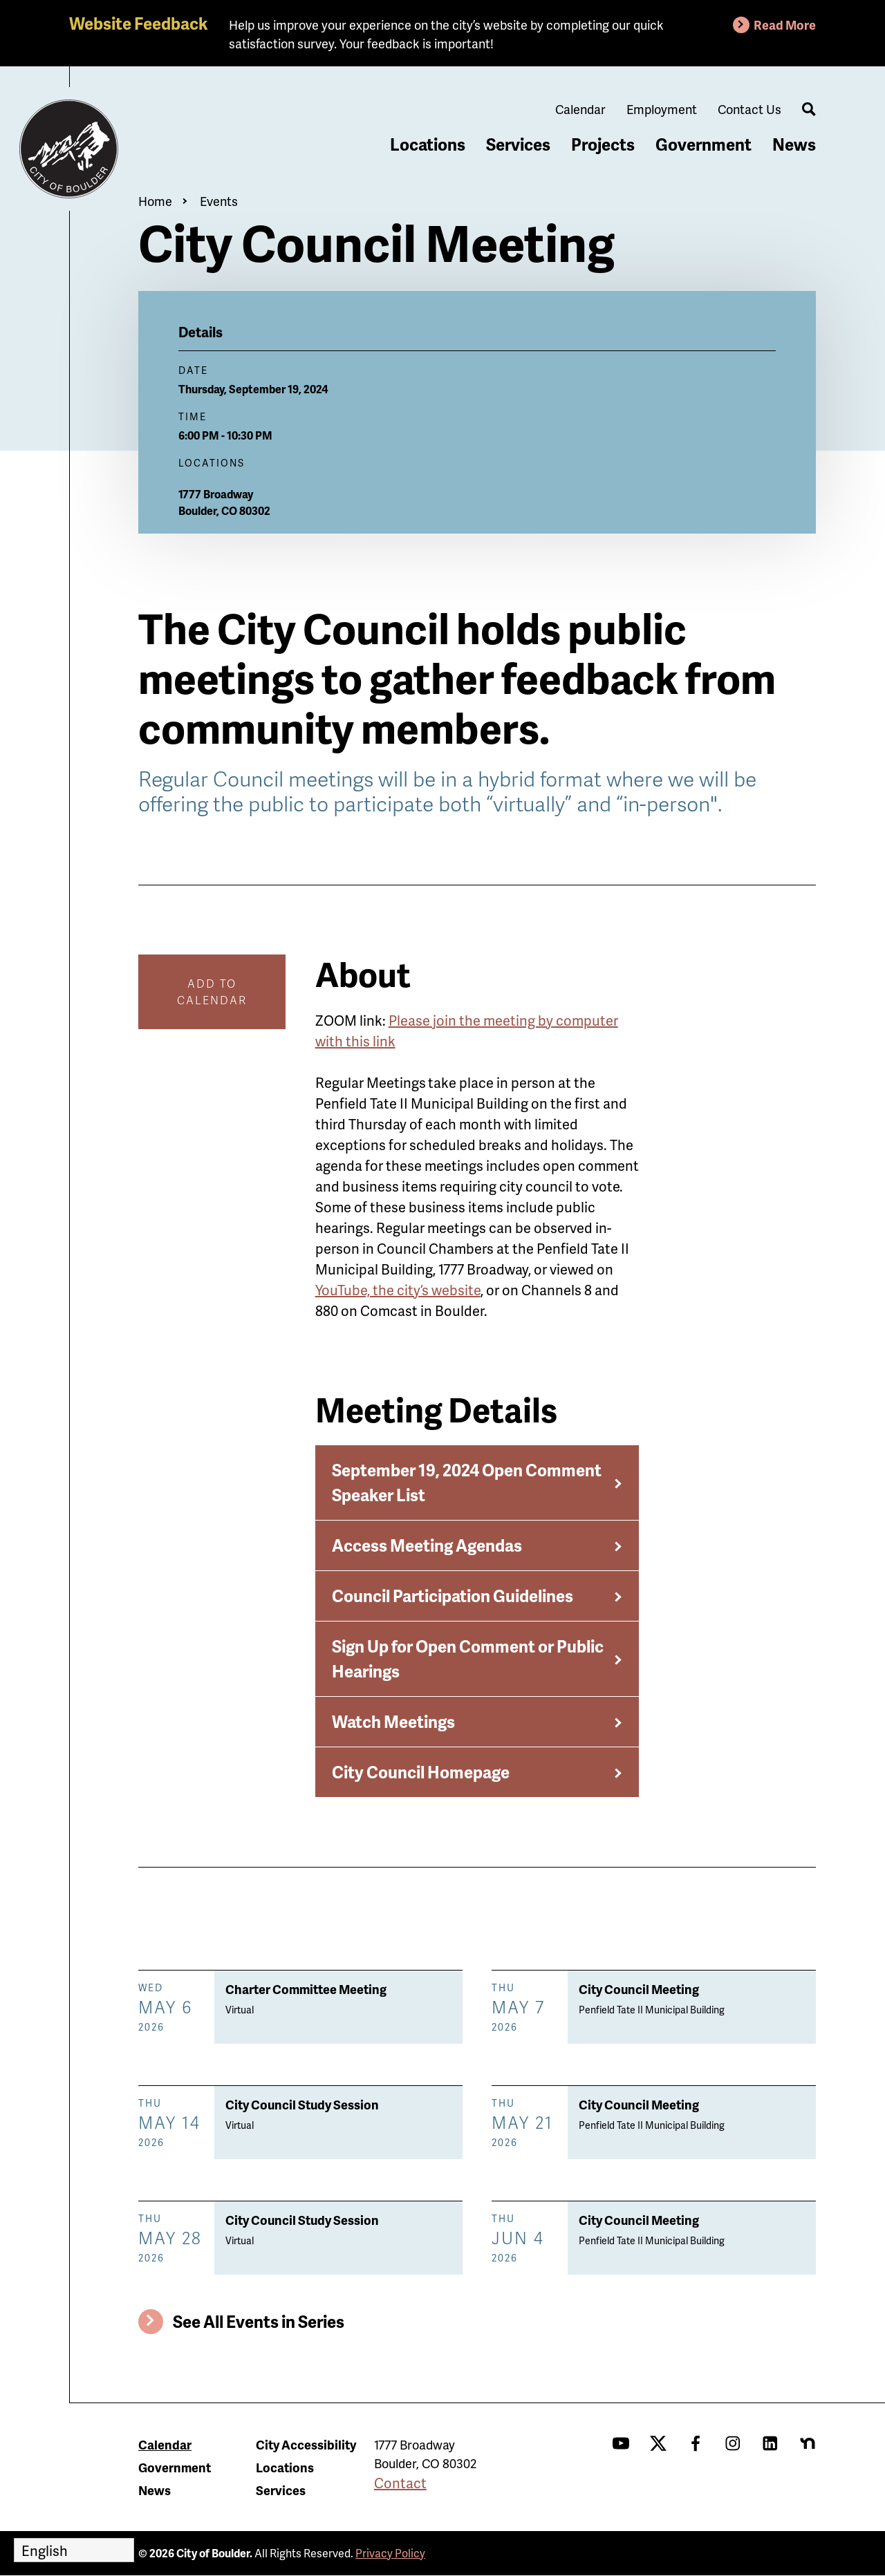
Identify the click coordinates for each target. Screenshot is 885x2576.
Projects (603, 144)
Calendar (580, 108)
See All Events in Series (258, 2321)
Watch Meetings (393, 1721)
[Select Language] (74, 2550)
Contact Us (749, 108)
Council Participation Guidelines (452, 1595)
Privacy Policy (390, 2553)
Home (155, 200)
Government (703, 144)
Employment (661, 108)
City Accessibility (306, 2444)
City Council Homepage (421, 1771)
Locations (427, 144)
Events (219, 200)
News (794, 144)
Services (518, 144)
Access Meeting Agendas (427, 1545)
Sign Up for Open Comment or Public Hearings (468, 1658)
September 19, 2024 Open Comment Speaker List (467, 1482)
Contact (400, 2482)
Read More (785, 24)
